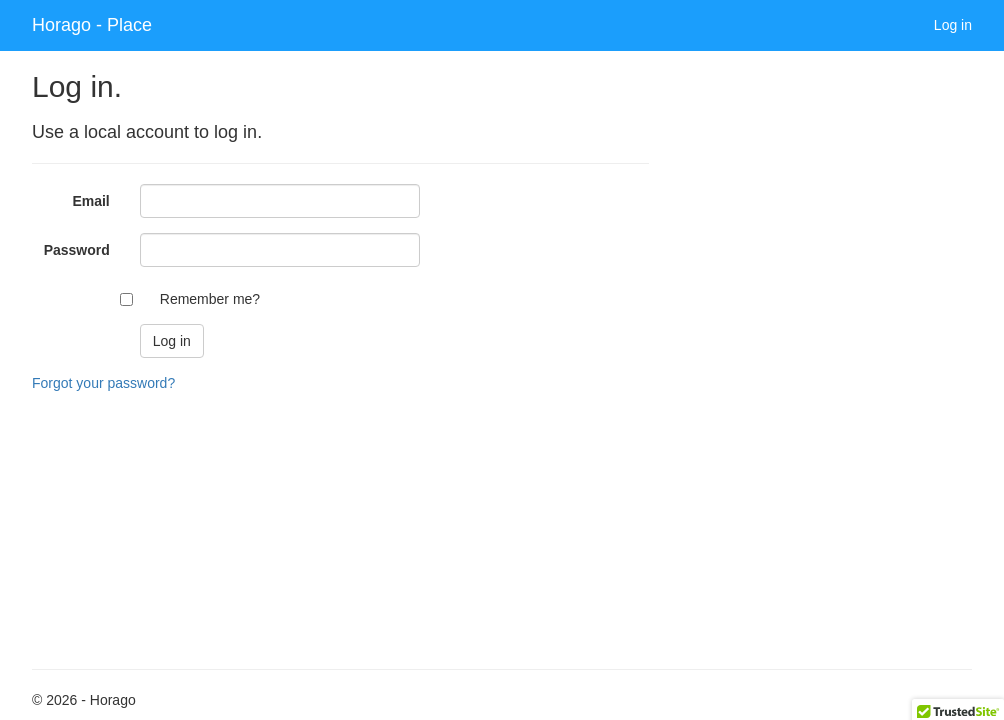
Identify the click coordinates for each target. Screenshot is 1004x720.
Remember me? (210, 299)
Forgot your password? (103, 383)
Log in (953, 25)
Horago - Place (92, 25)
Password (77, 250)
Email (90, 201)
